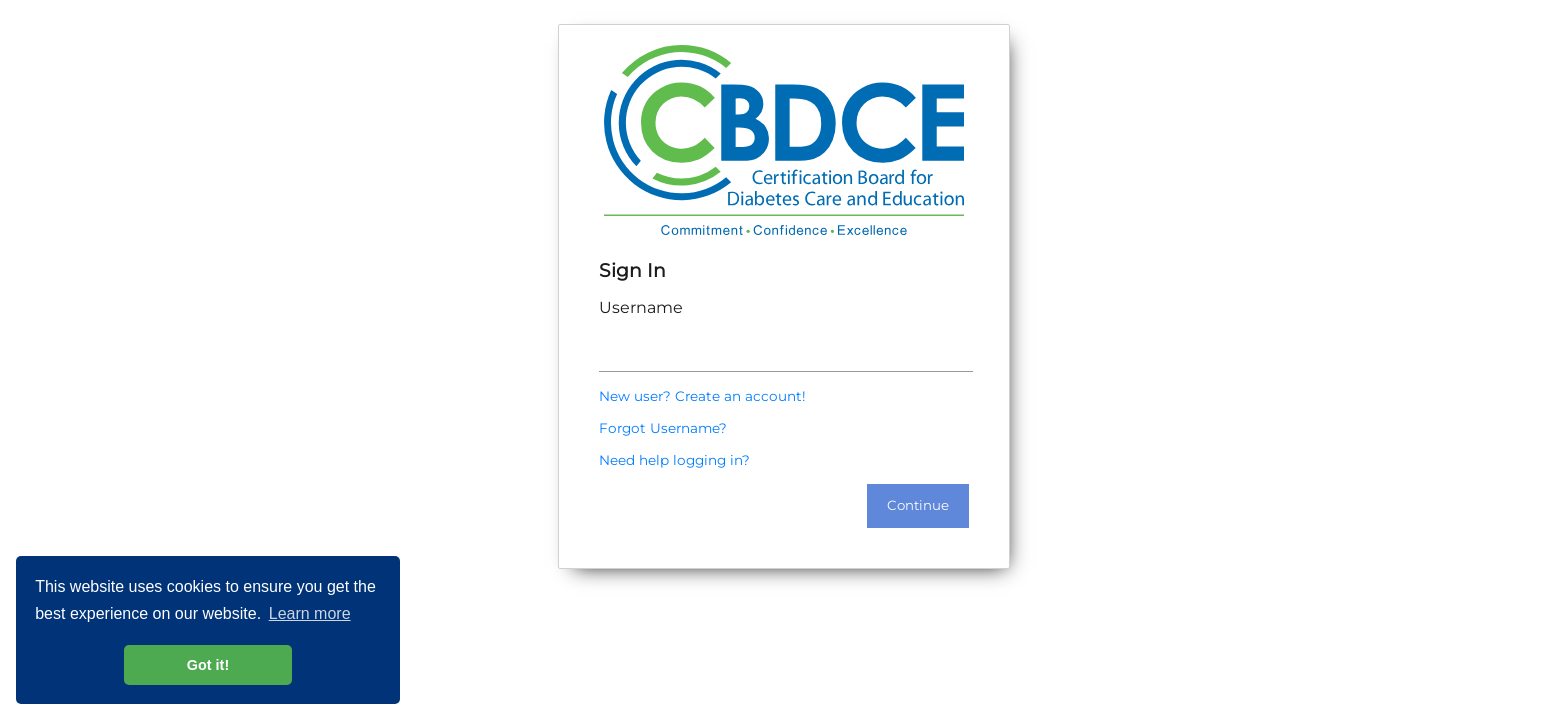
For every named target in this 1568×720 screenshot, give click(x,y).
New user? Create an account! (702, 396)
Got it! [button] (208, 665)
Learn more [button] (310, 613)
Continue (918, 505)
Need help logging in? (674, 460)
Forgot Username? (663, 428)
